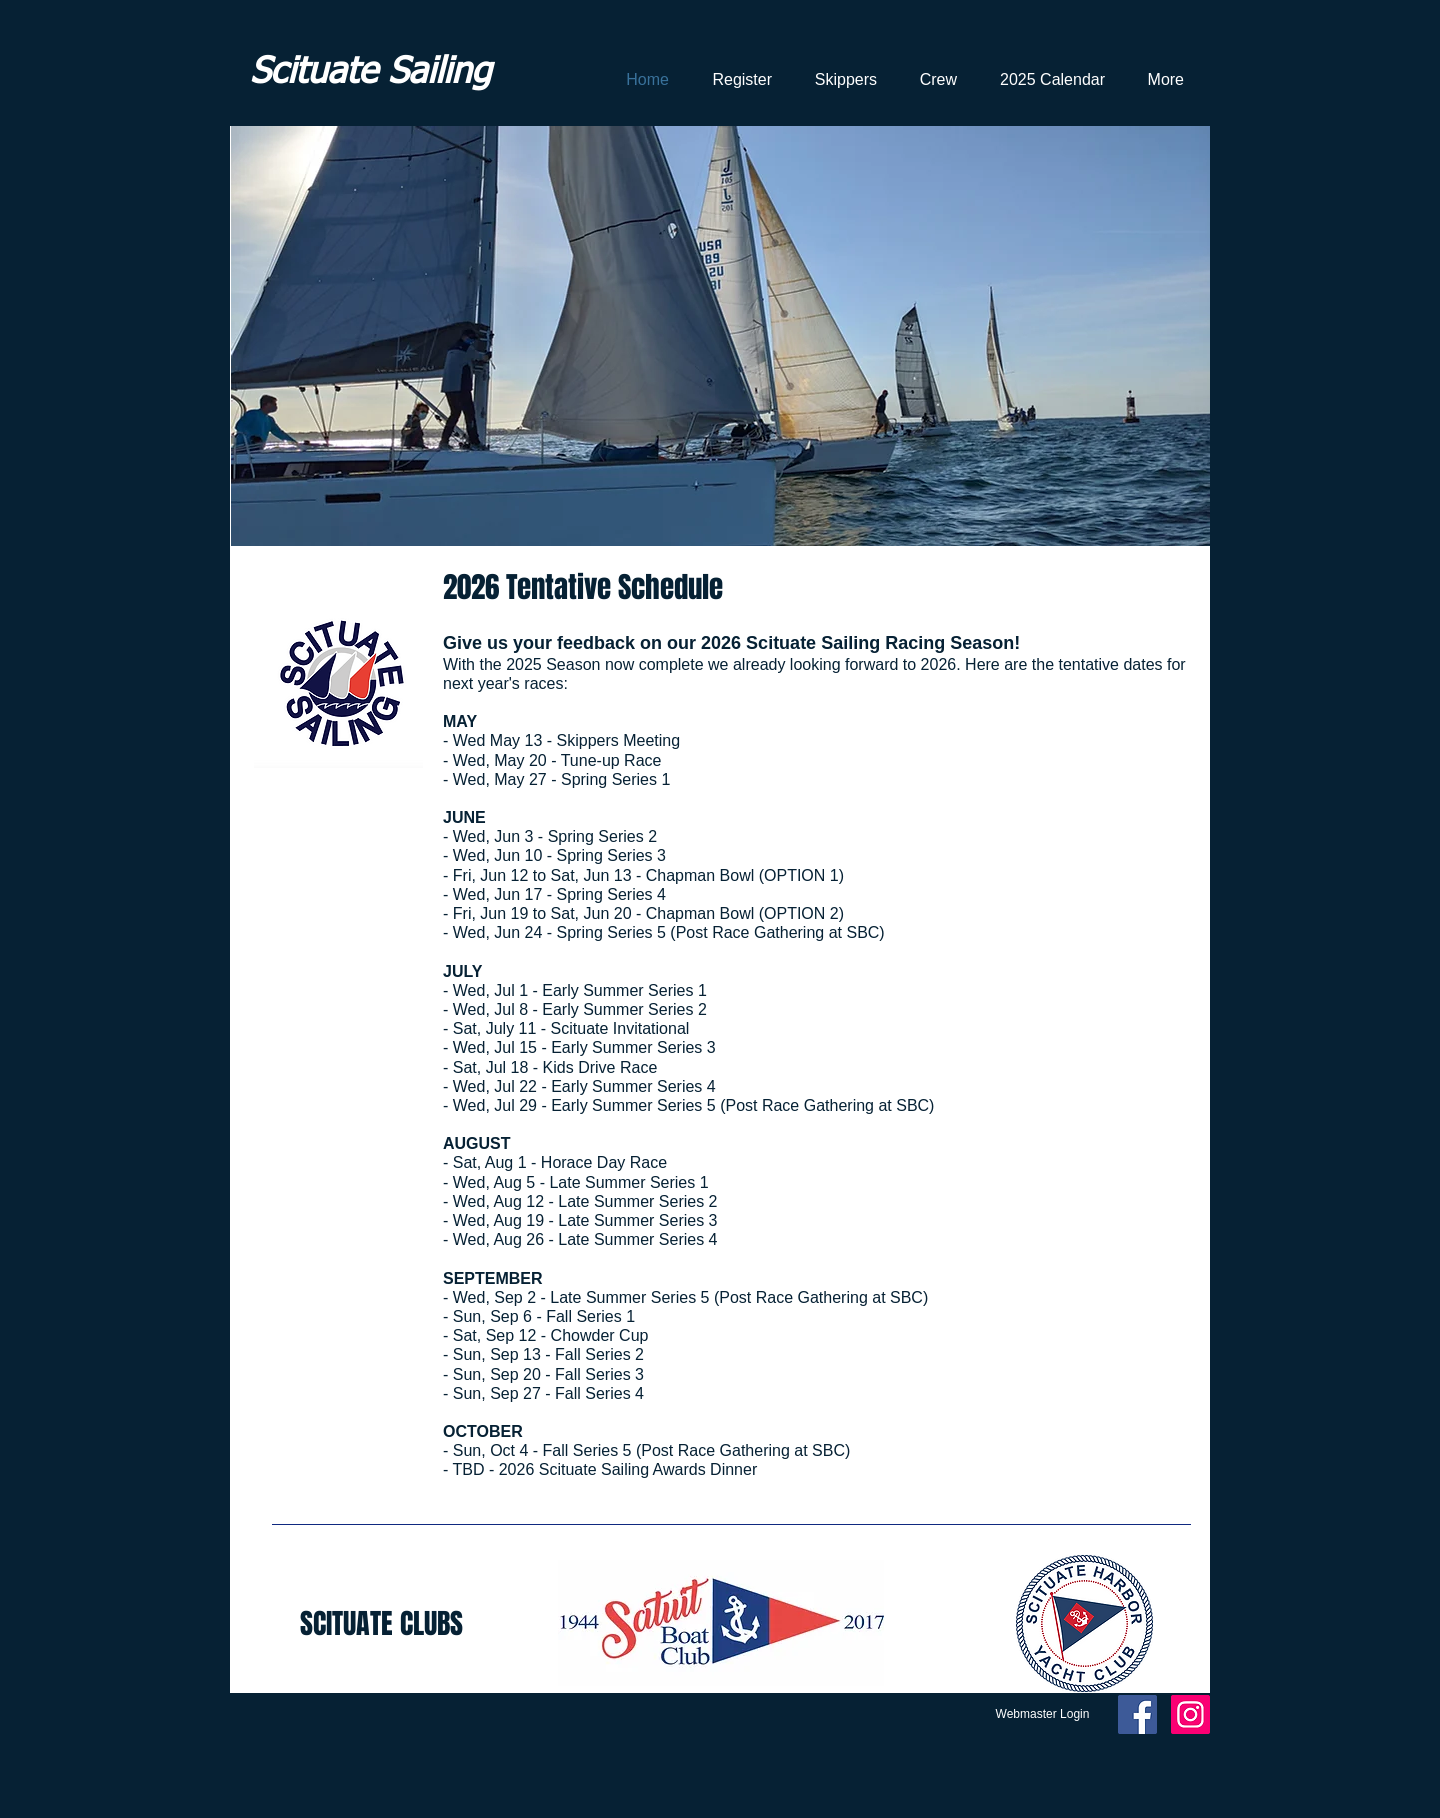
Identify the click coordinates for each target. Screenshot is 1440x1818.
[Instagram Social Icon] (1190, 1714)
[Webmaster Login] (1042, 1715)
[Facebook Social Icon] (1137, 1714)
